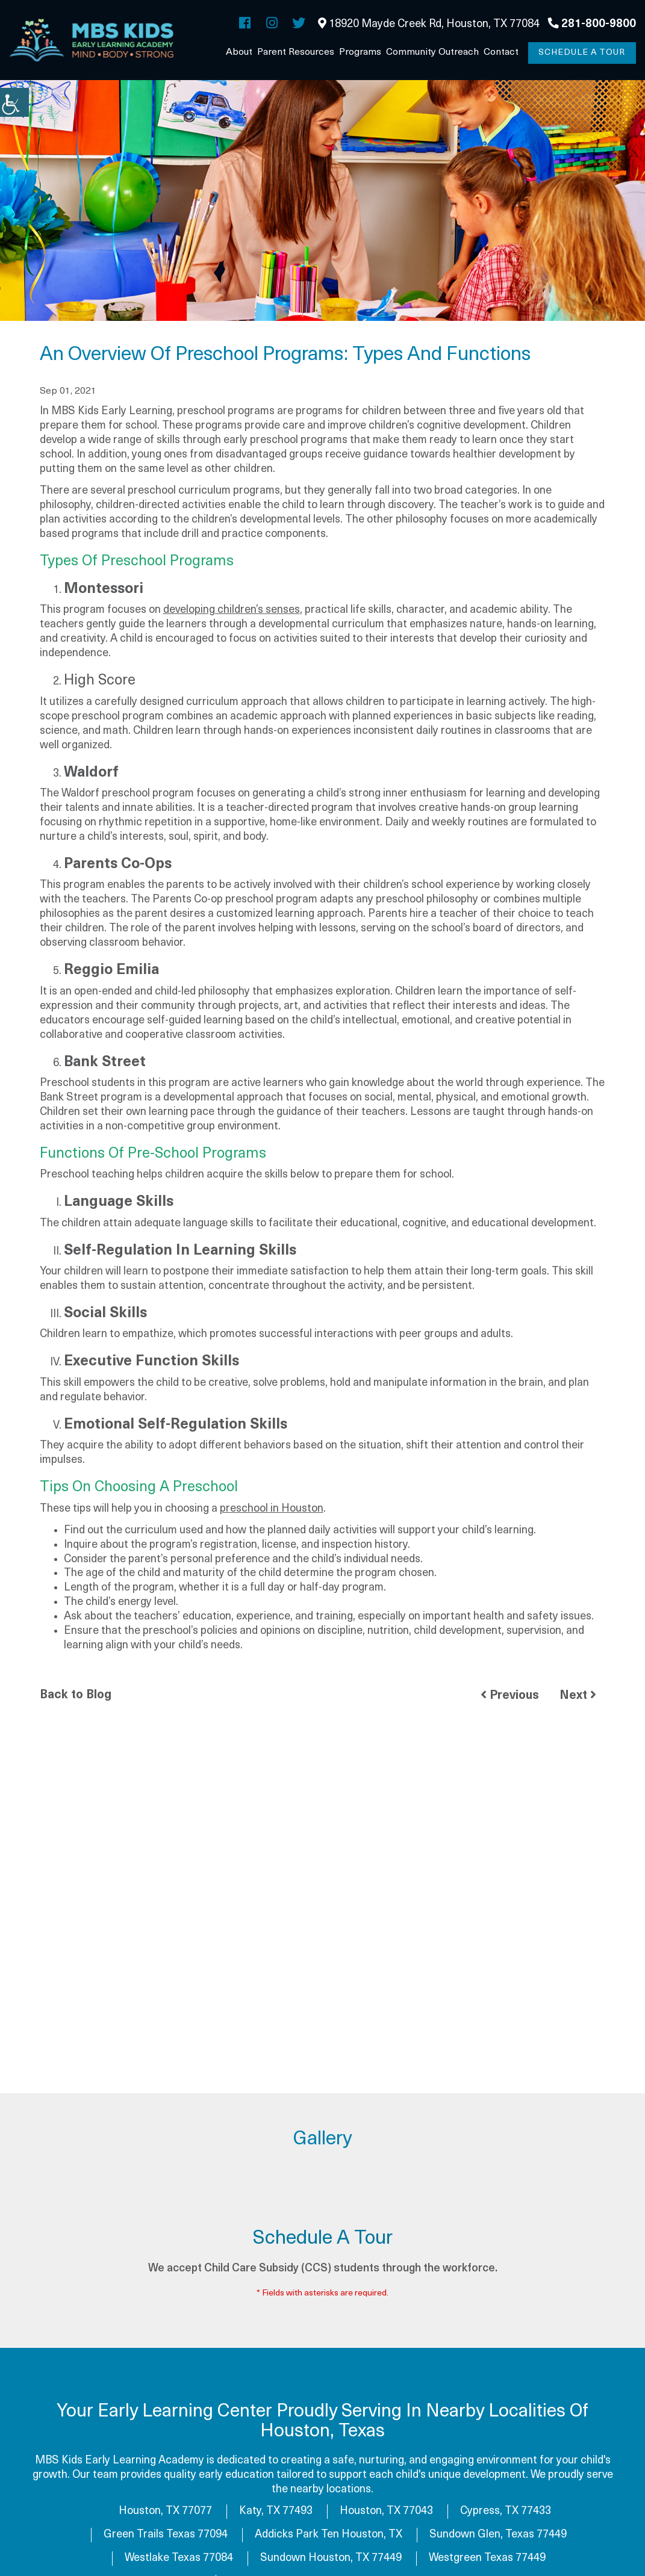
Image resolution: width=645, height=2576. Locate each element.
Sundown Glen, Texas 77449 (498, 2535)
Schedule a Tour (581, 52)
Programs (360, 52)
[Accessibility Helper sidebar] (14, 102)
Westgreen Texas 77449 (487, 2559)
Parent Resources (295, 52)
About (239, 52)
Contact (501, 52)
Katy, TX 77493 (276, 2512)
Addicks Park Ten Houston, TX (328, 2535)
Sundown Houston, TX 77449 (331, 2559)
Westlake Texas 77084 (179, 2559)
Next (577, 1696)
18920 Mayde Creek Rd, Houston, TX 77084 (429, 23)
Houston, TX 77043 (386, 2512)
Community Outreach (432, 52)
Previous (510, 1696)
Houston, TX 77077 (165, 2512)
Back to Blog (75, 1696)
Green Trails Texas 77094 (166, 2535)
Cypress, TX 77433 (505, 2512)
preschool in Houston (271, 1509)
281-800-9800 (592, 23)
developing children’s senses (231, 611)
